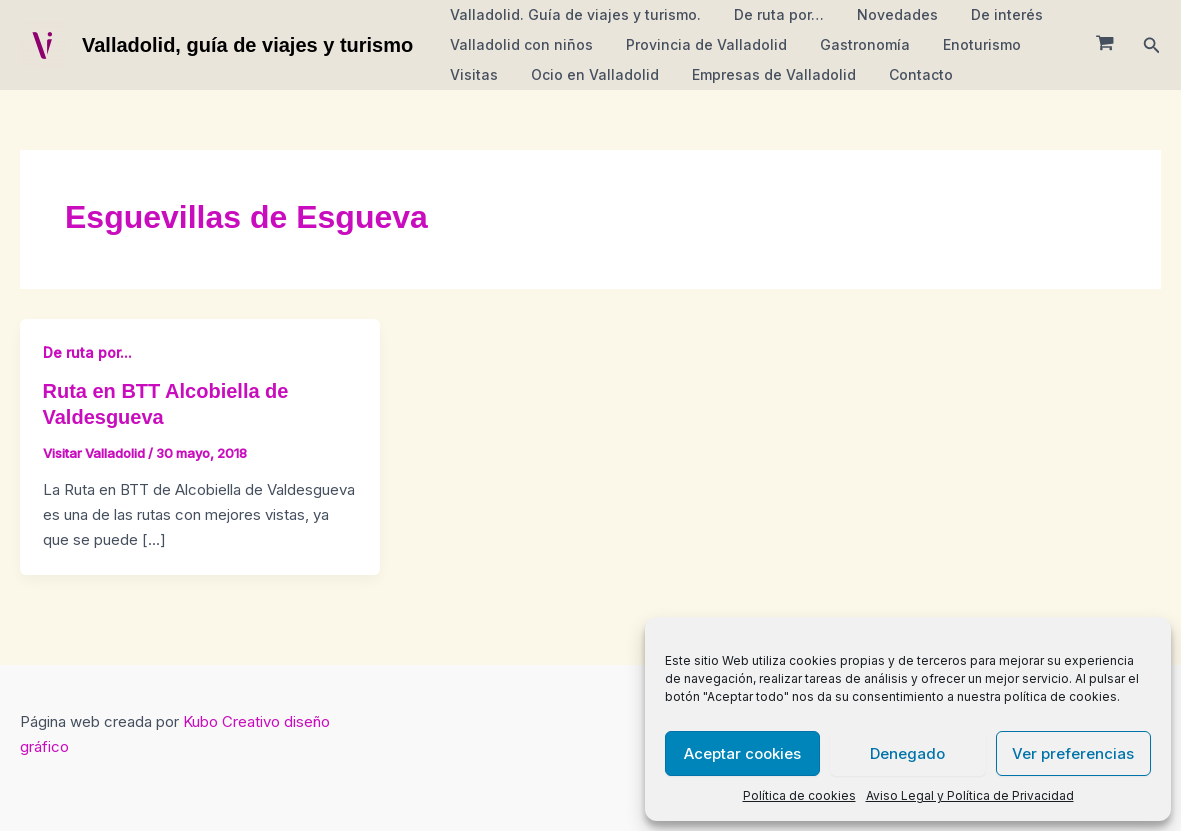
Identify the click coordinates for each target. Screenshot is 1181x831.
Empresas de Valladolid (761, 74)
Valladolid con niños (518, 44)
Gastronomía (852, 44)
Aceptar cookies (742, 753)
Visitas (471, 74)
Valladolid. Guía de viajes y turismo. (572, 14)
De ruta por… (771, 14)
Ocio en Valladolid (587, 74)
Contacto (903, 74)
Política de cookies (799, 795)
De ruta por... (87, 352)
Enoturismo (964, 44)
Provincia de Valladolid (698, 44)
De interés (989, 14)
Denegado (907, 753)
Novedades (884, 14)
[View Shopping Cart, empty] (1105, 45)
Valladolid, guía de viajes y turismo (247, 45)
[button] (1152, 45)
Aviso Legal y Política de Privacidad (970, 795)
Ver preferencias (1073, 753)
